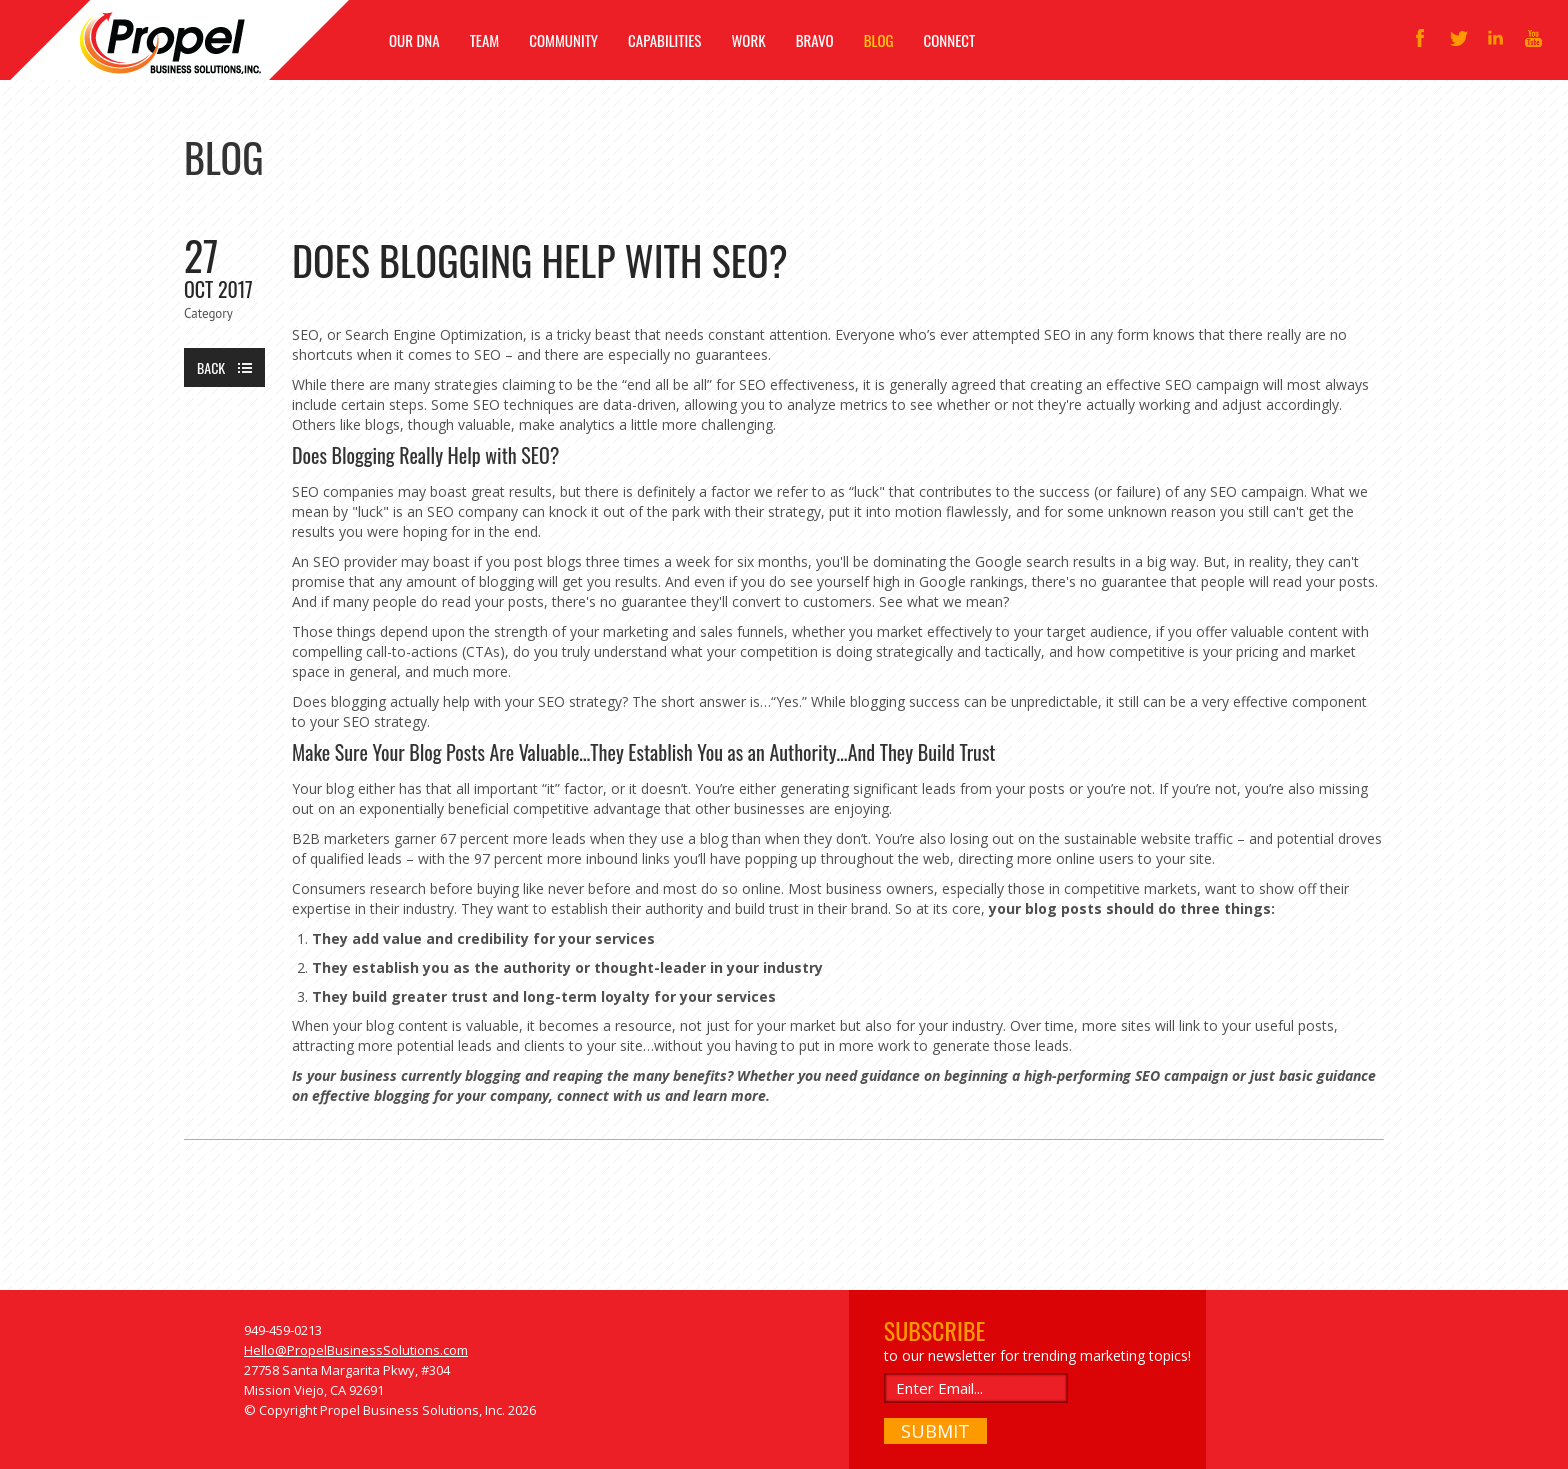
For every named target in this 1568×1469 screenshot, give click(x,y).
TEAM (485, 40)
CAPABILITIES (664, 40)
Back (211, 367)
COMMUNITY (563, 40)
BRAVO (815, 40)
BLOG (879, 40)
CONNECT (950, 40)
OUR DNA (414, 40)
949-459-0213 (283, 1330)
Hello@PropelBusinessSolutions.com (356, 1350)
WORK (748, 40)
